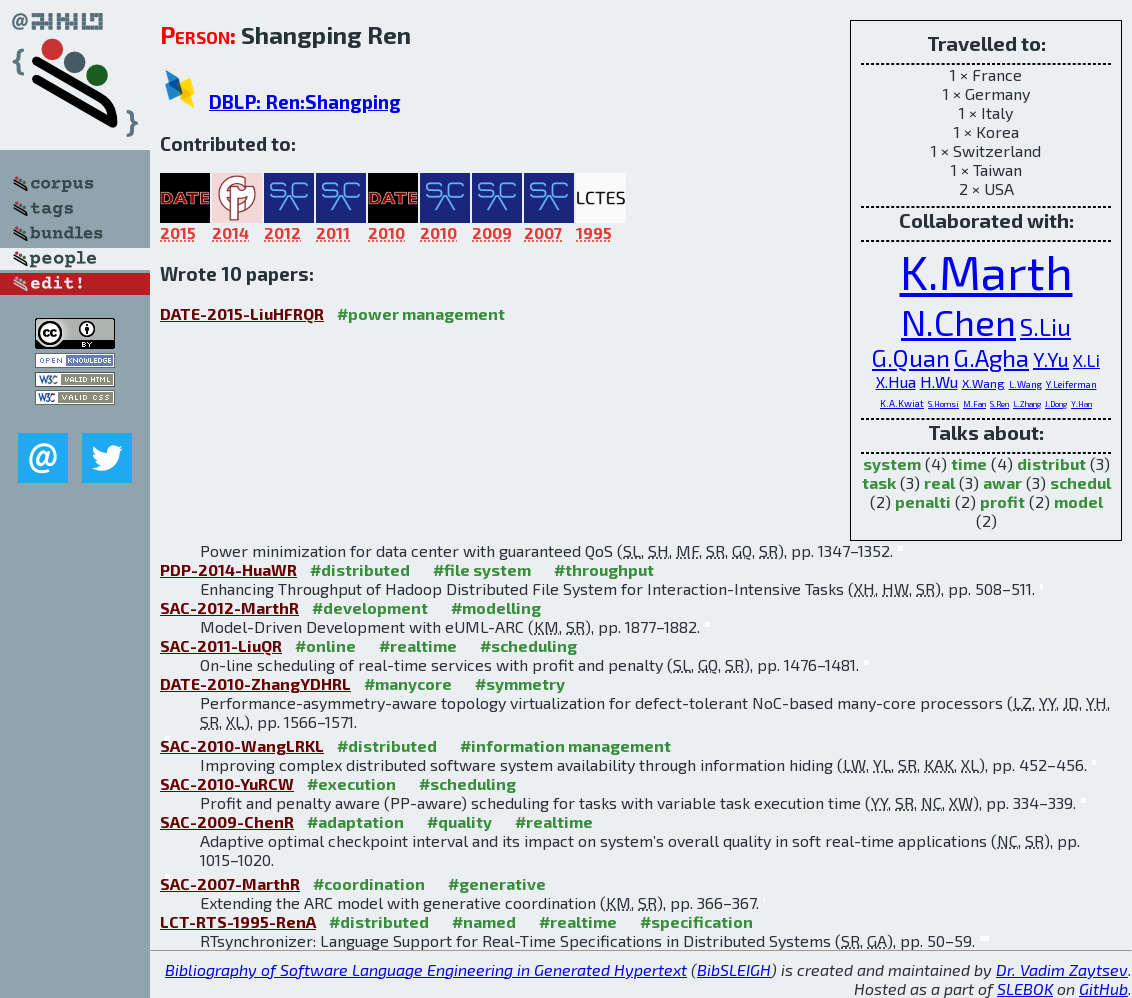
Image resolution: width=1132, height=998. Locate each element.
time (969, 463)
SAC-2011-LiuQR (221, 645)
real (939, 482)
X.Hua (896, 381)
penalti (923, 501)
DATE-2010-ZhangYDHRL (255, 683)
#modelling (496, 607)
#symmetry (520, 683)
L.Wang (1025, 384)
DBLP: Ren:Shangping (305, 101)
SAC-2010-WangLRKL (242, 745)
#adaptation (355, 821)
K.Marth (986, 271)
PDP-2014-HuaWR (228, 569)
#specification (696, 921)
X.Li (1086, 360)
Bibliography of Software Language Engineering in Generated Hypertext (426, 969)
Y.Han (1081, 404)
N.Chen (958, 321)
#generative (497, 883)
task (879, 482)
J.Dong (1056, 404)
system (892, 463)
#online (325, 645)
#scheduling (528, 645)
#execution (351, 783)
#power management (421, 313)
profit (1002, 501)
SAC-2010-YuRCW (227, 783)
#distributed (360, 569)
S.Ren (999, 404)
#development (370, 607)
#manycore (408, 683)
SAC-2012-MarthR (229, 607)
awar (1002, 482)
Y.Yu (1051, 359)
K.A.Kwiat (902, 403)
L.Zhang (1027, 404)
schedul (1080, 482)
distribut (1051, 463)
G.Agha (991, 357)
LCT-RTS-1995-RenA (238, 921)
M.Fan (974, 404)
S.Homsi (943, 404)
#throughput (604, 569)
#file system (482, 569)
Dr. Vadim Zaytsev (1062, 969)
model (1078, 501)
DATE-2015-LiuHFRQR (242, 313)
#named (484, 921)
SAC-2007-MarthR (230, 883)
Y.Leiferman (1071, 384)
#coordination (369, 883)
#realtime (418, 645)
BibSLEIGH (734, 969)
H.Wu (939, 381)
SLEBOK (1025, 988)
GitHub (1103, 988)
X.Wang (983, 383)
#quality (459, 821)
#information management (565, 745)
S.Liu (1045, 326)
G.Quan (911, 357)
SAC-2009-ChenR (227, 821)
